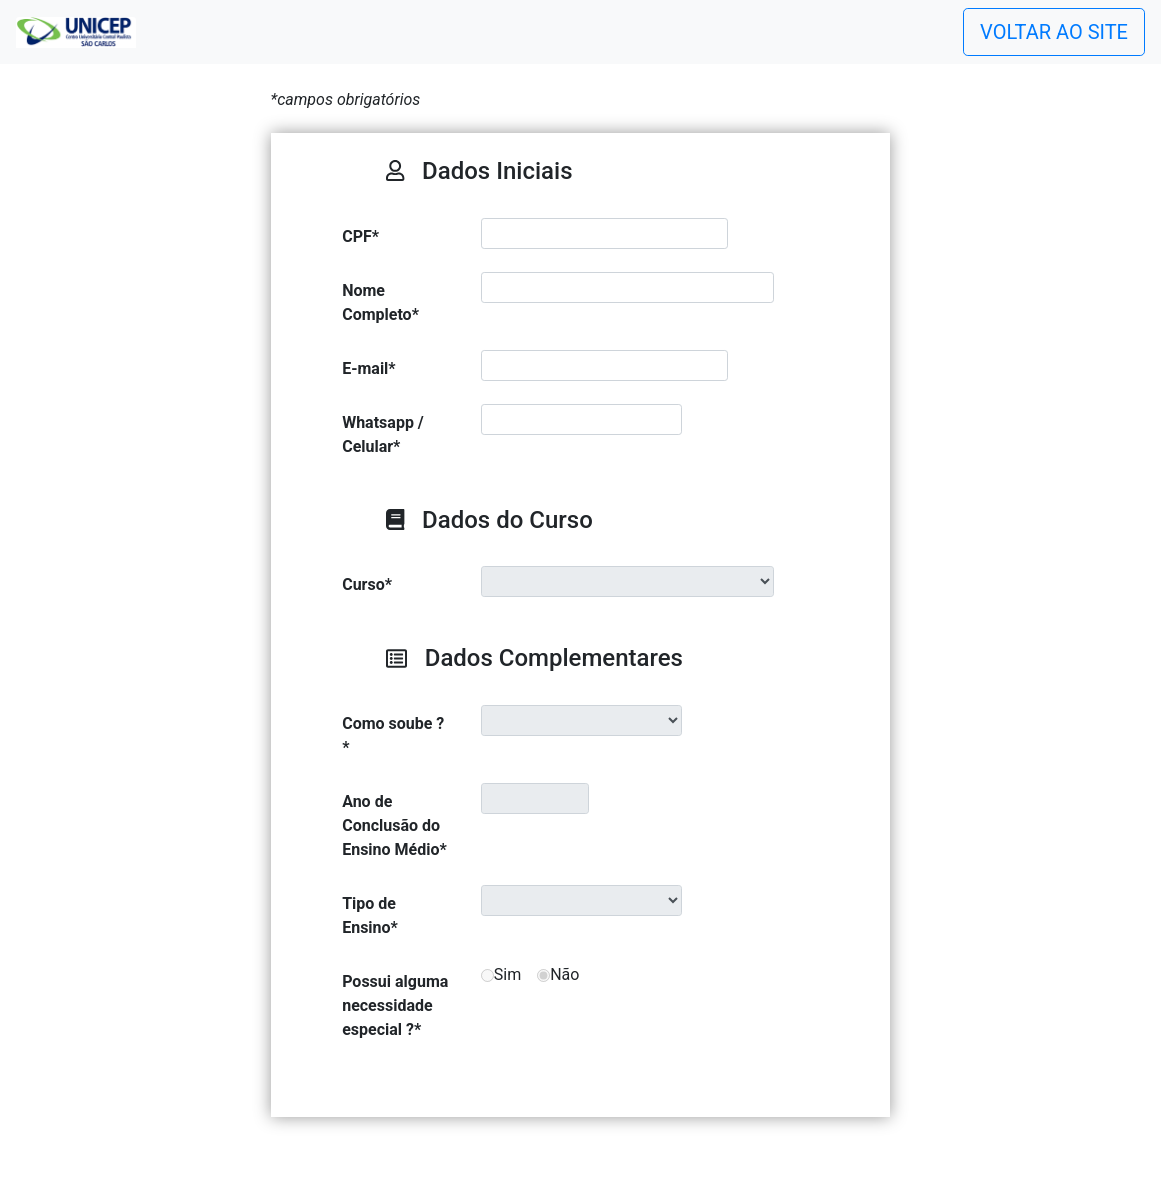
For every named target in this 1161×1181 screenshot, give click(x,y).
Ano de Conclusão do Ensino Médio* (394, 825)
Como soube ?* (393, 735)
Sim (507, 974)
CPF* (360, 236)
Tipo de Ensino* (370, 915)
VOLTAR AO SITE (1054, 32)
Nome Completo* (380, 302)
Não (564, 974)
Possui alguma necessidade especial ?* (395, 1005)
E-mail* (368, 368)
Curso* (367, 584)
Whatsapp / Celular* (383, 434)
